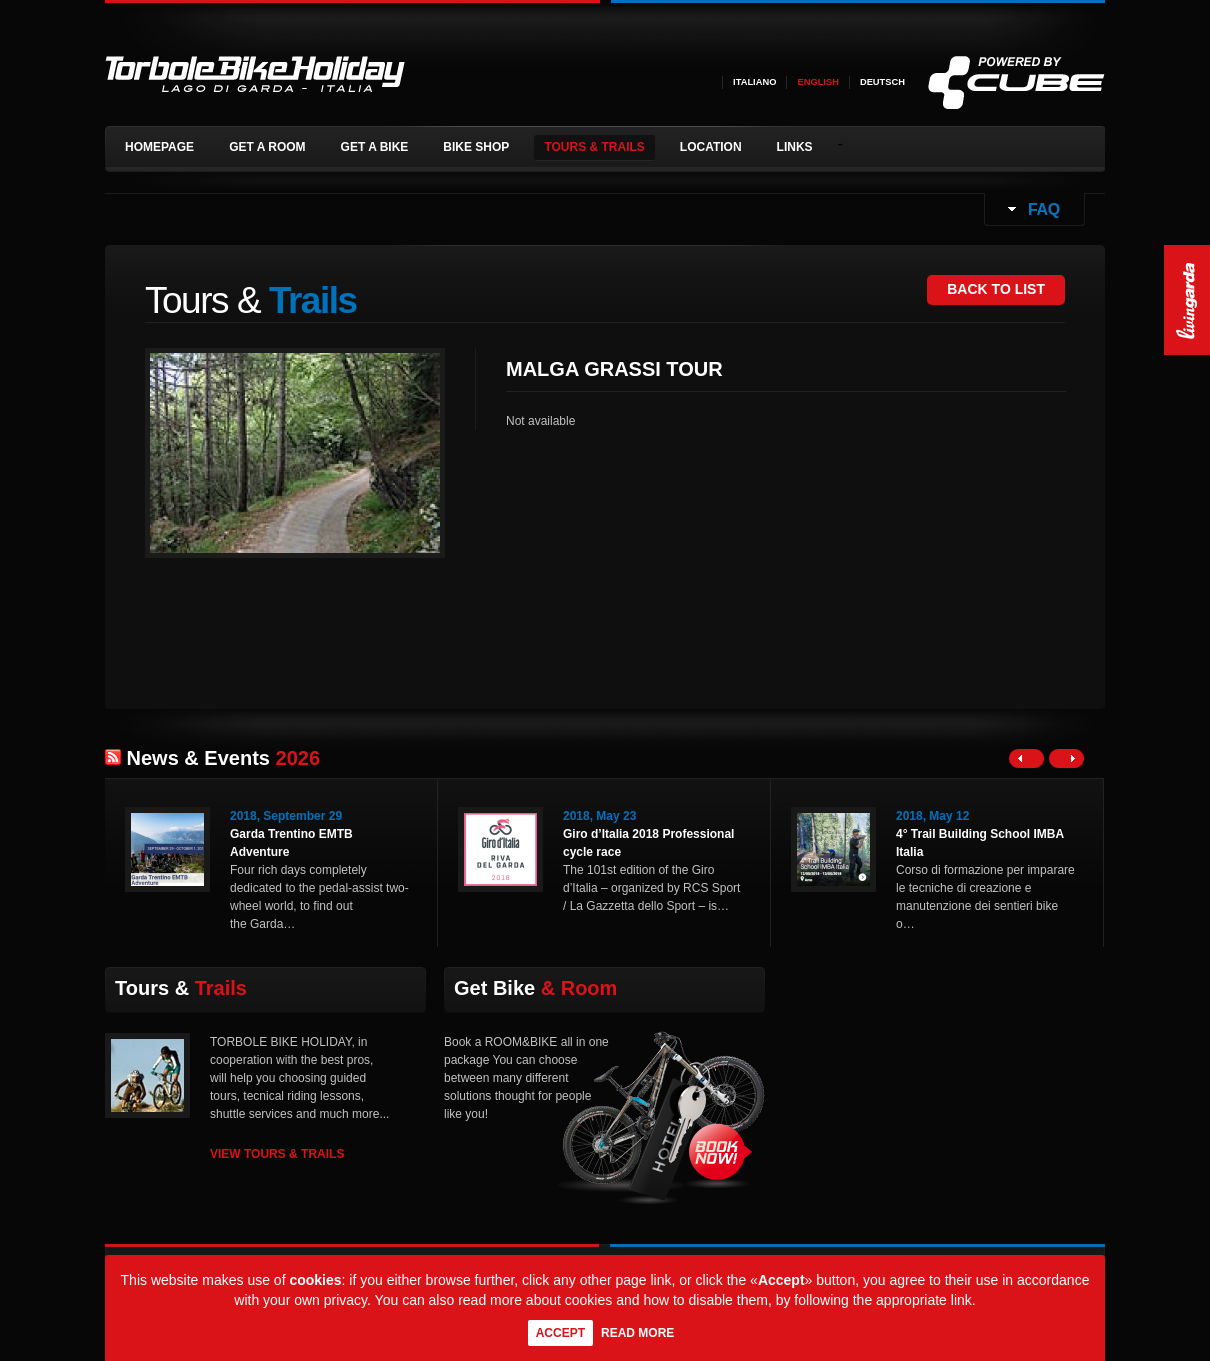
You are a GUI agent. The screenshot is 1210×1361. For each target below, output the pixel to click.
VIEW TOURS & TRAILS (277, 1154)
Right (1066, 758)
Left (1026, 758)
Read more (637, 1333)
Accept (560, 1333)
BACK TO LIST (996, 289)
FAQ (1042, 209)
